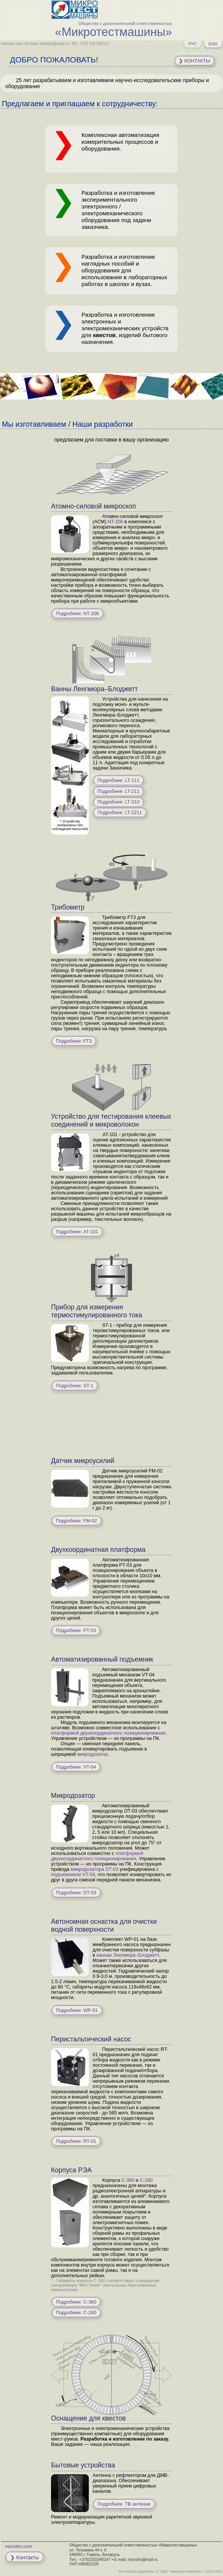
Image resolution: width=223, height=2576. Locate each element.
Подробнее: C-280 (76, 2312)
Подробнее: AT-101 (77, 1231)
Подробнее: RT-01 (76, 2141)
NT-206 (115, 521)
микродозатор (92, 1754)
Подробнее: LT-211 (118, 791)
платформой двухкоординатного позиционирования (108, 1733)
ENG (213, 44)
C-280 (146, 2180)
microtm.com (18, 2546)
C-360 (127, 2180)
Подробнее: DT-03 (76, 1892)
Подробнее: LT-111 (118, 780)
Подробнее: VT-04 (76, 1767)
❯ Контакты (194, 61)
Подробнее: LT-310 (118, 802)
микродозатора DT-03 (94, 1869)
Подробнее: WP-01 (77, 2010)
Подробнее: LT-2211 (120, 813)
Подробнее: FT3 (74, 1041)
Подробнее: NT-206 (77, 613)
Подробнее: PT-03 (76, 1630)
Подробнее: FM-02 (76, 1521)
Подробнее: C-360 (76, 2302)
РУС (193, 44)
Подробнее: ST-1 (74, 1385)
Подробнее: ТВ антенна (124, 2504)
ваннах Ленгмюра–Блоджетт (127, 1955)
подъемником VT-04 (73, 1874)
